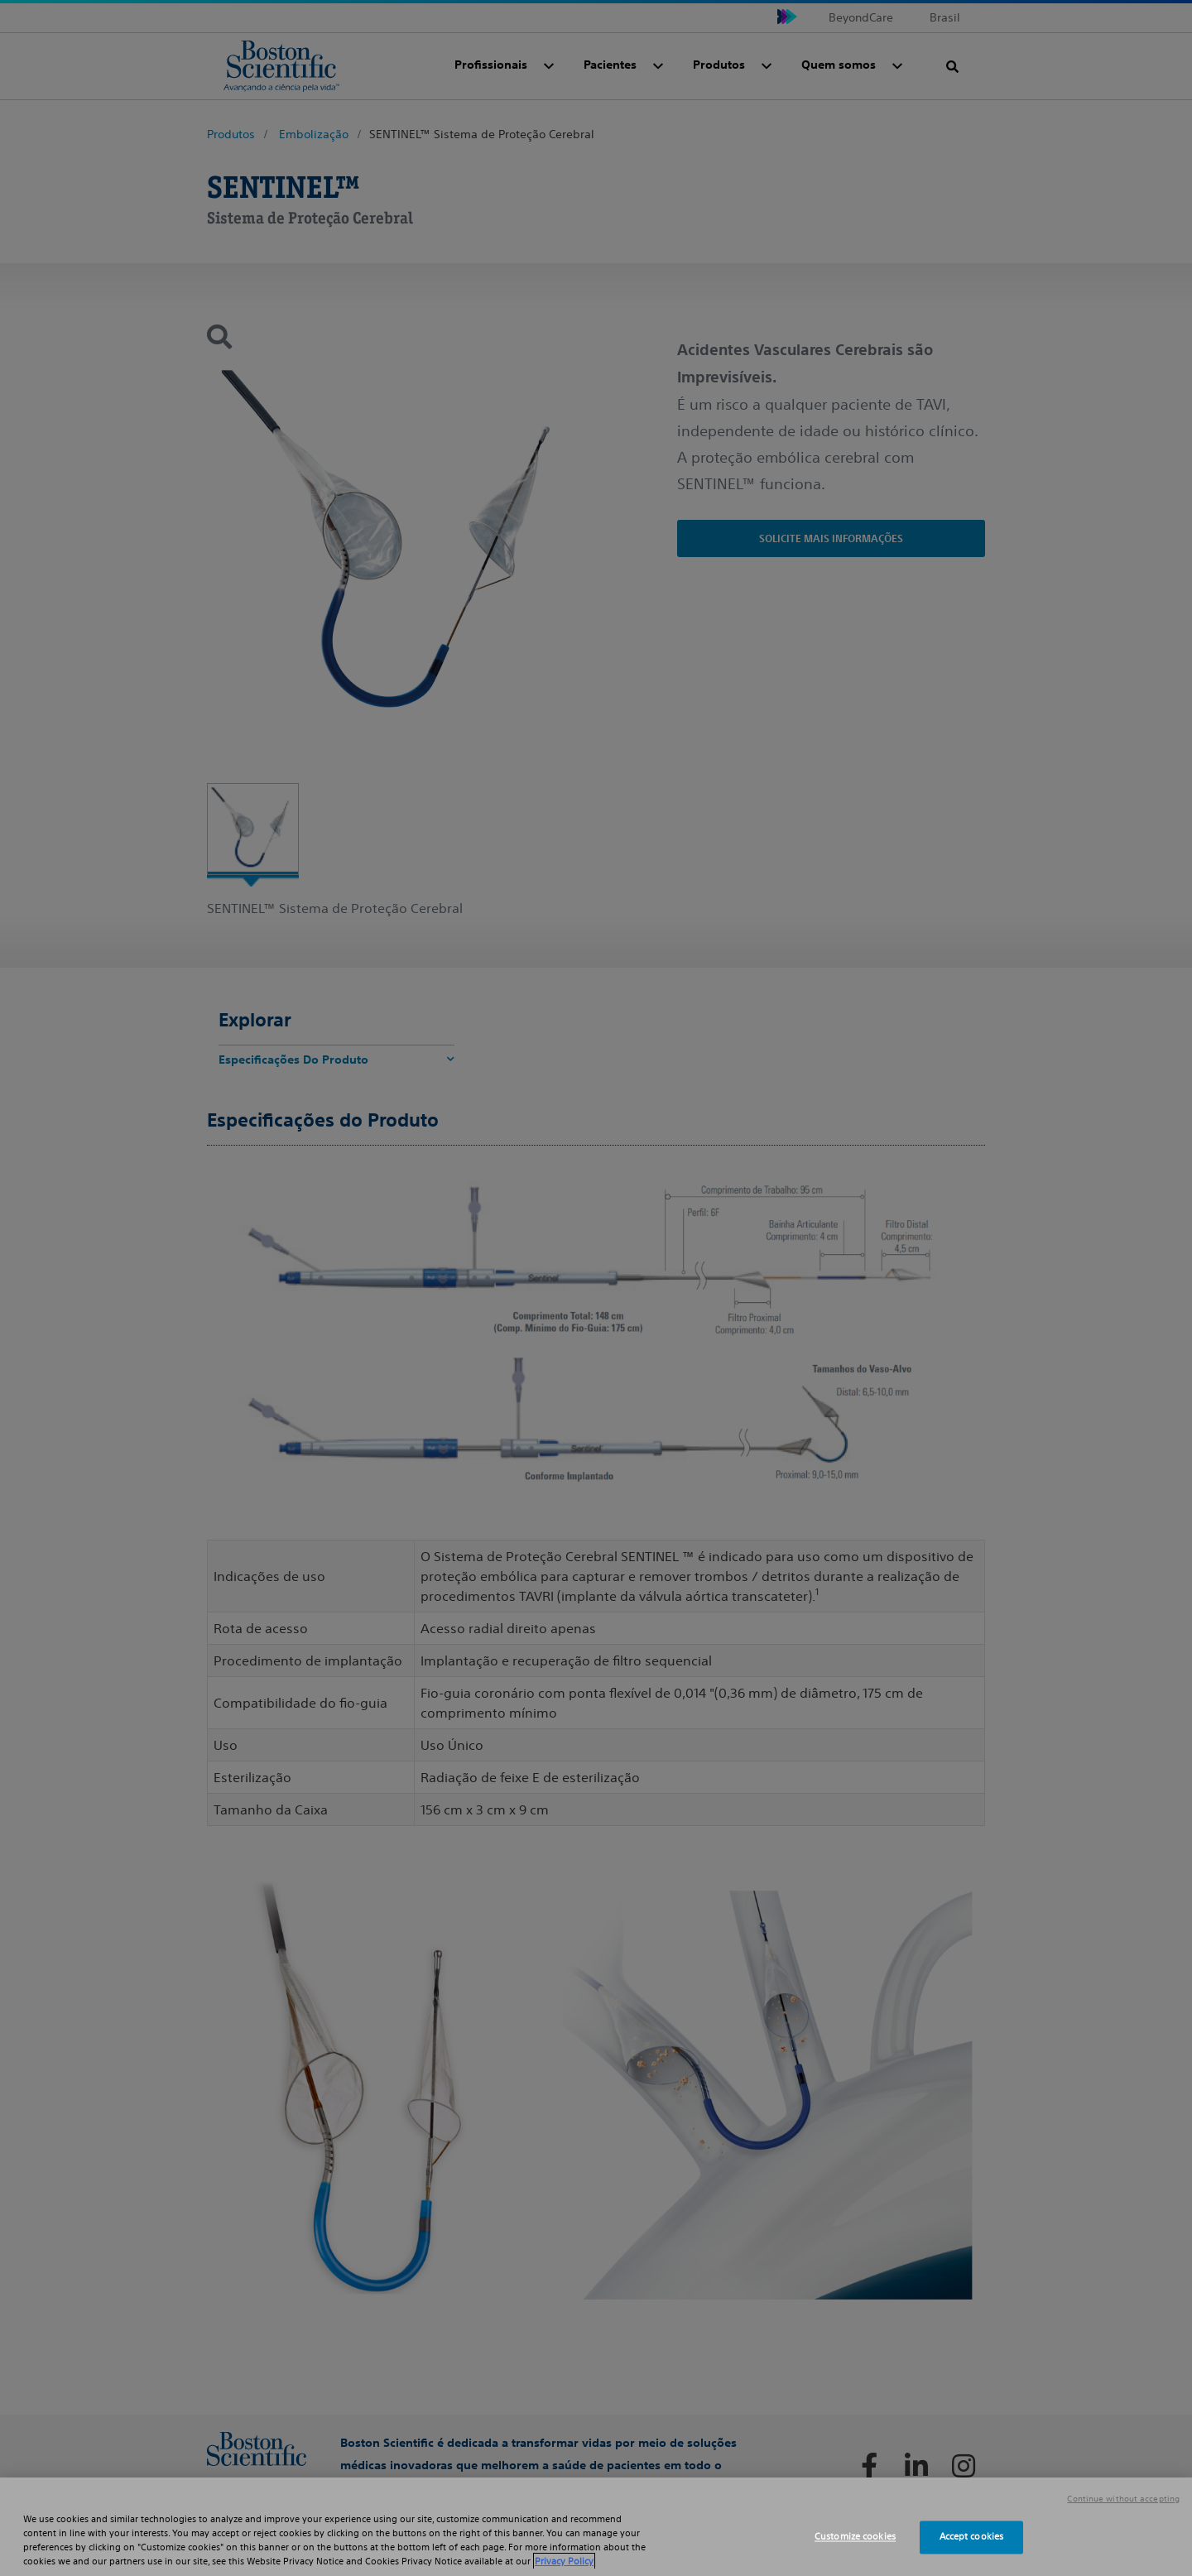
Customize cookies (855, 2537)
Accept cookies (972, 2537)
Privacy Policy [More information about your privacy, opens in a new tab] (564, 2561)
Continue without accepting (1123, 2499)
